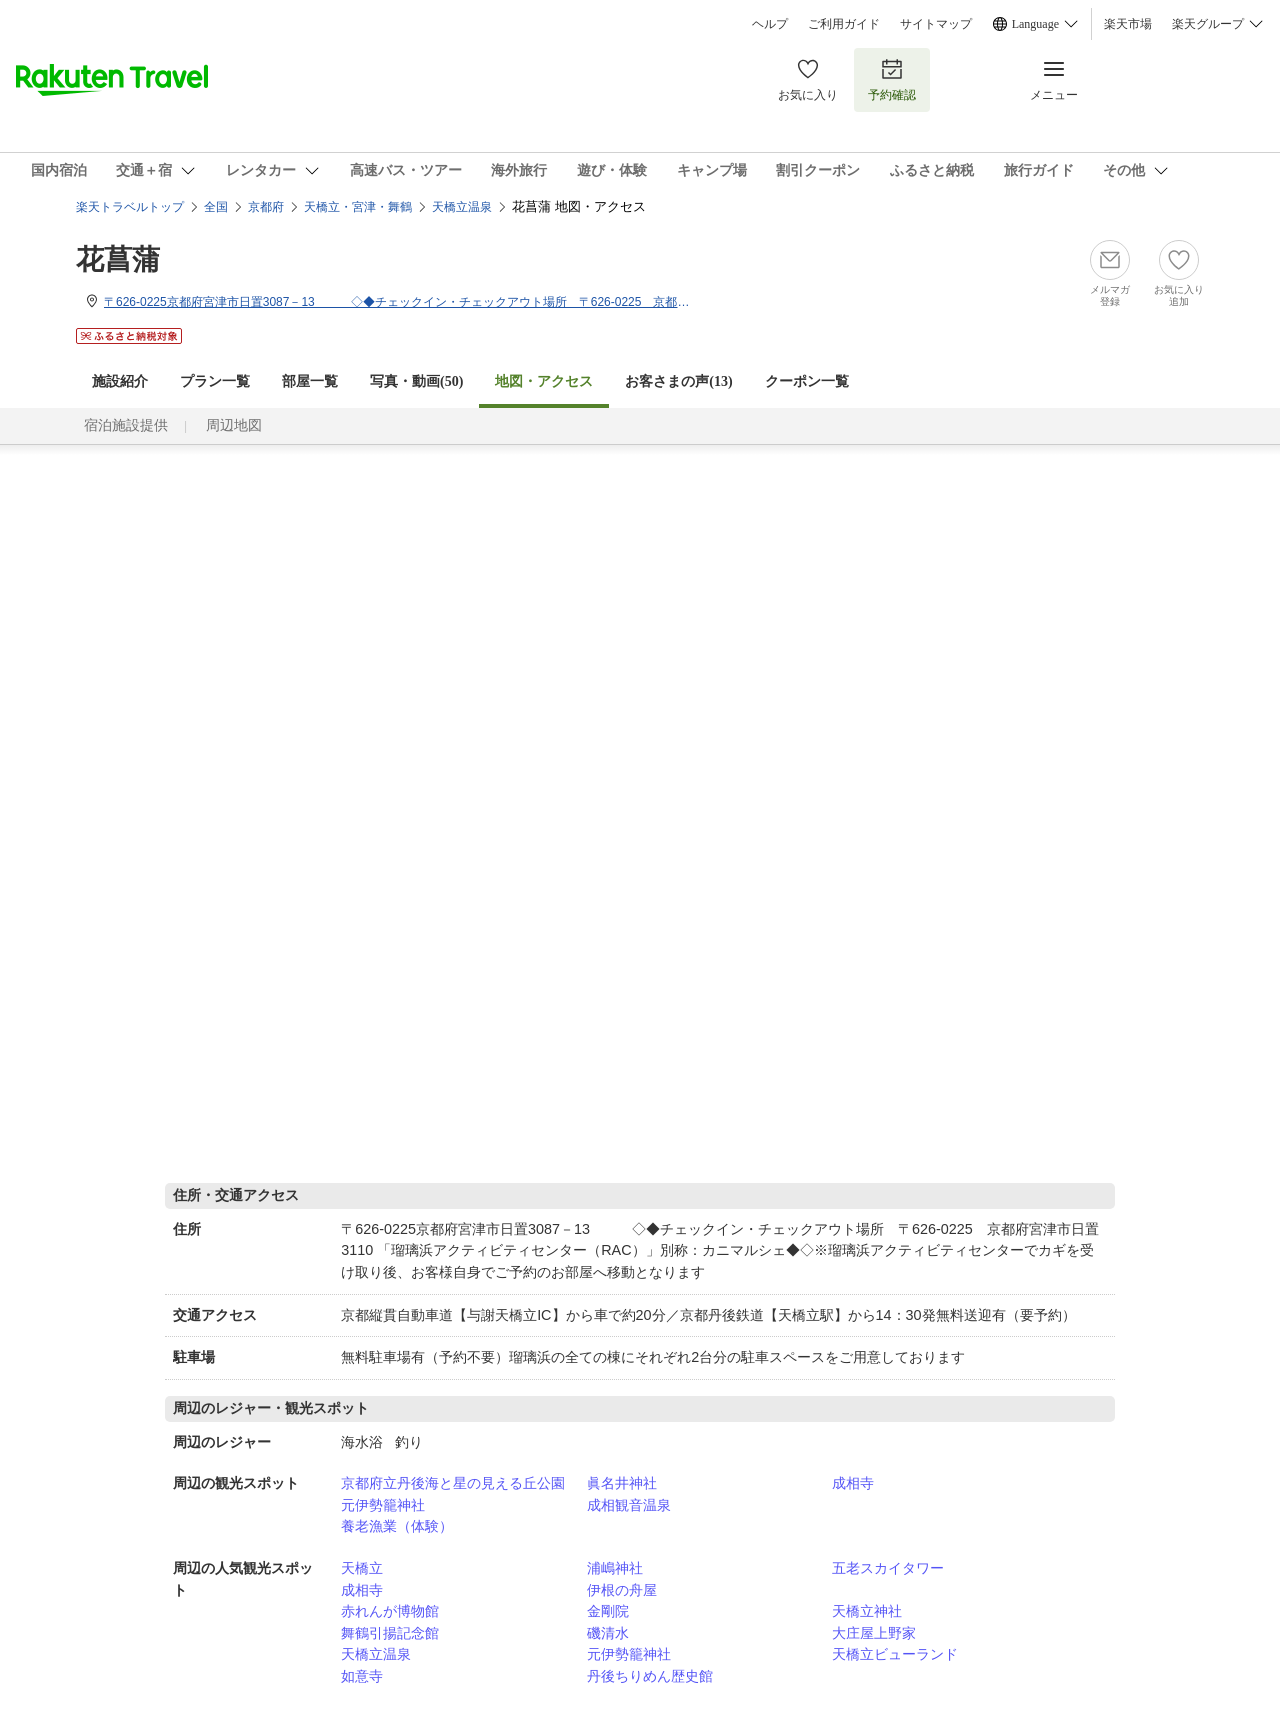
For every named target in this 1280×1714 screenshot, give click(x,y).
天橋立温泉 (376, 1654)
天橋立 (362, 1568)
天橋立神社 (867, 1611)
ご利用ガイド (844, 24)
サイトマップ (936, 24)
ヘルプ (770, 24)
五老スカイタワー (888, 1568)
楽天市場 (1128, 24)
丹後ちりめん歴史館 (650, 1676)
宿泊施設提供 (126, 425)
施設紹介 (120, 381)
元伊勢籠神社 (383, 1505)
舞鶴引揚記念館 (390, 1633)
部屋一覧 (310, 381)
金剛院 (608, 1611)
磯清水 (608, 1633)
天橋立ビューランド (895, 1654)
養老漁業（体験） (397, 1526)
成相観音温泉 (629, 1505)
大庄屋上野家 (874, 1633)
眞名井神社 (622, 1483)
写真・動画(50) (416, 381)
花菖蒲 (118, 259)
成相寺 (853, 1483)
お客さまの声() (678, 381)
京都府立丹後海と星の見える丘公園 (453, 1483)
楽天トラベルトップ (130, 207)
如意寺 (362, 1676)
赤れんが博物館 (390, 1611)
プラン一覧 (215, 381)
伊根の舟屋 (622, 1590)
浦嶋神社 (615, 1568)
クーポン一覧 (807, 381)
